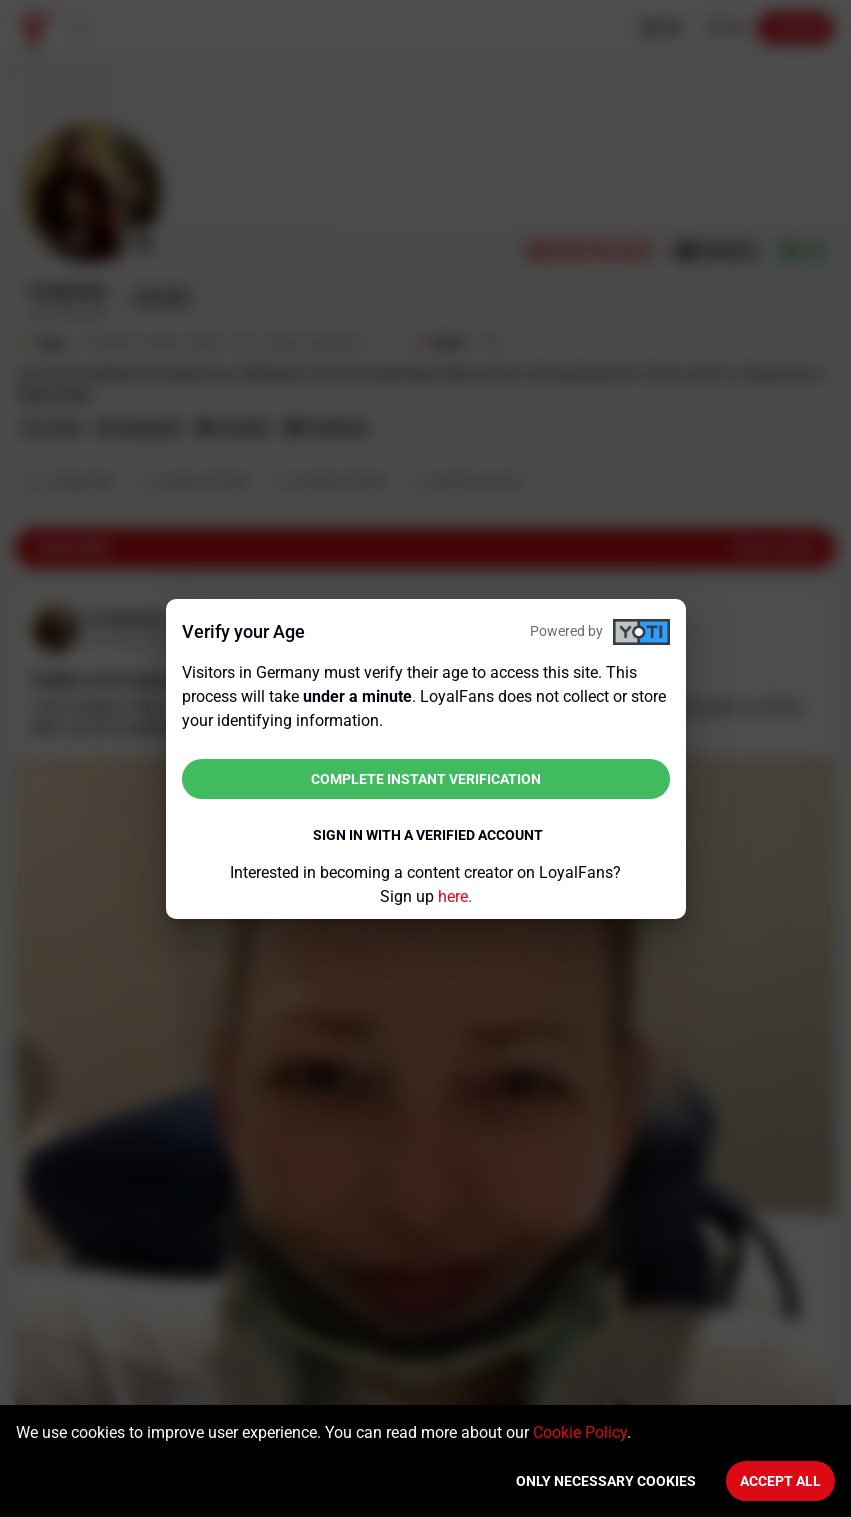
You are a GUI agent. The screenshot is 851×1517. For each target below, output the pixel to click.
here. (455, 896)
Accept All (780, 1481)
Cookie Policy (580, 1432)
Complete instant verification (426, 779)
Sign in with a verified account (428, 835)
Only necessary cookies (606, 1481)
